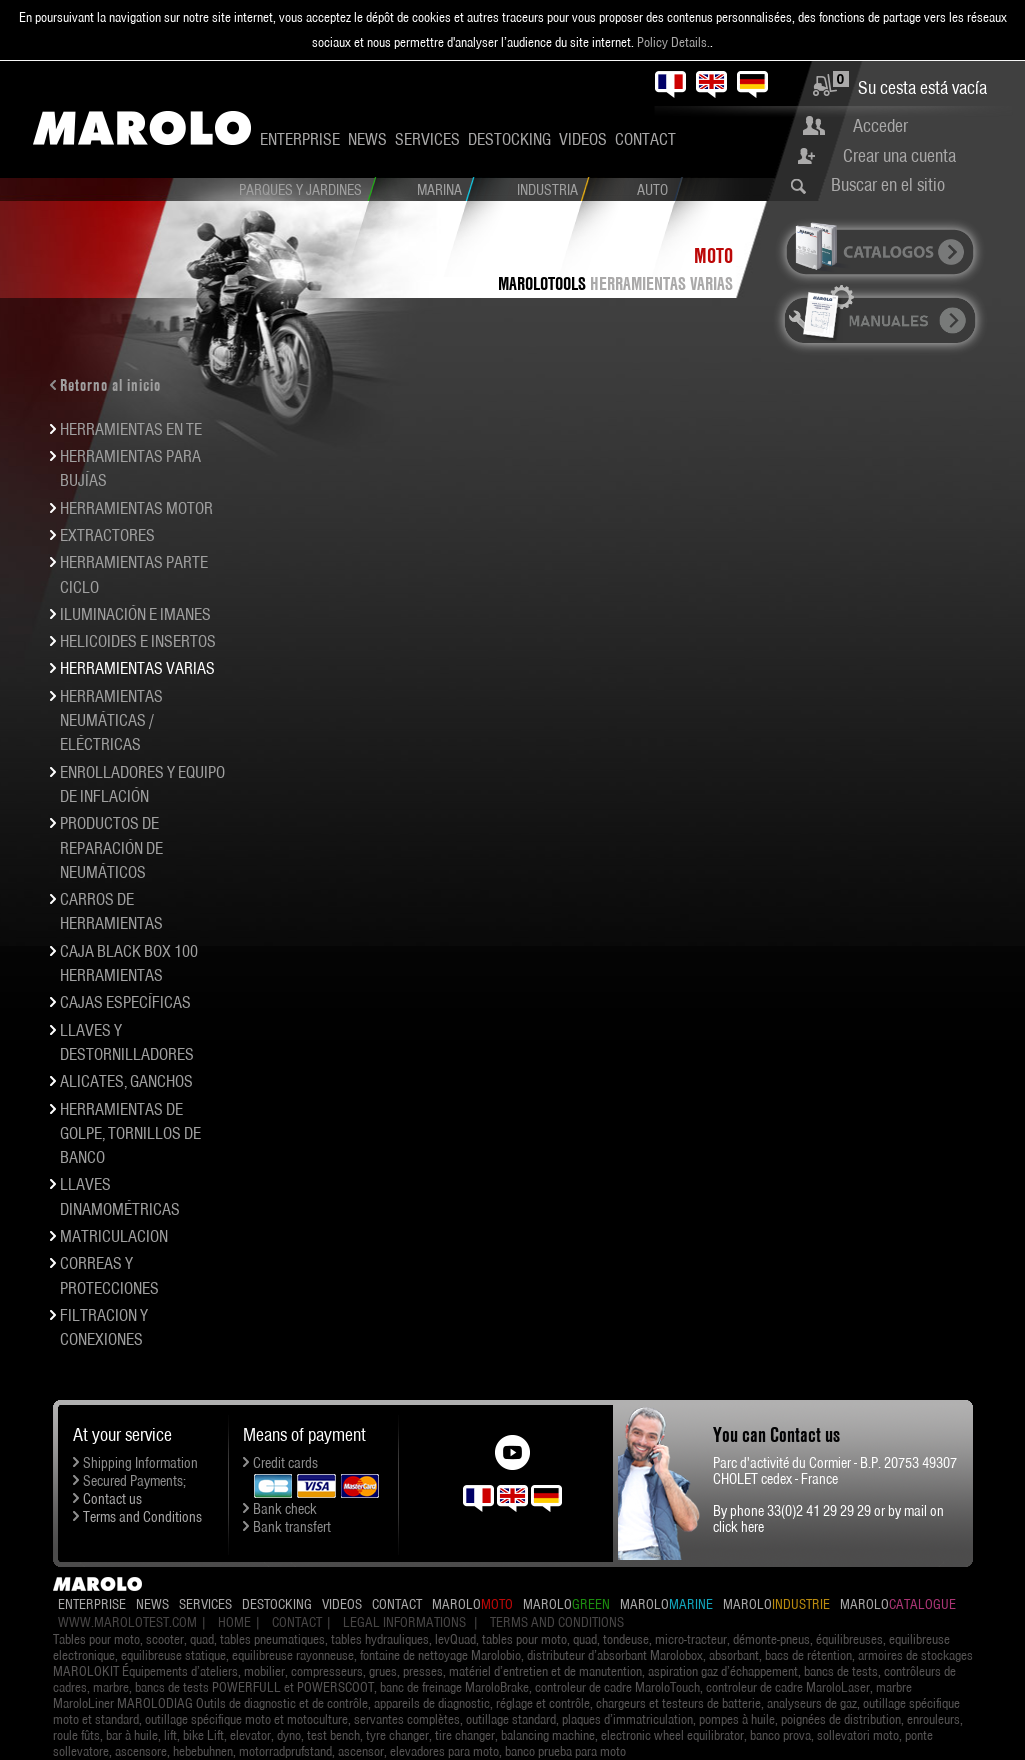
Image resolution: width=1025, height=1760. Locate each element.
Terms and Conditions (142, 1517)
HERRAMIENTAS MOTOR (136, 508)
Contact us (112, 1499)
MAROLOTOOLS (542, 283)
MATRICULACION (114, 1236)
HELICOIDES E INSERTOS (138, 641)
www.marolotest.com (127, 1622)
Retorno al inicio (110, 385)
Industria (547, 190)
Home (234, 1622)
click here (738, 1527)
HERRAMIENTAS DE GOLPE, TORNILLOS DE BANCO (130, 1133)
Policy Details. (673, 42)
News (367, 139)
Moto (713, 255)
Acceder (880, 125)
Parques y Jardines (300, 190)
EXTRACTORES (107, 535)
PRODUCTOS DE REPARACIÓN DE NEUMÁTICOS (111, 847)
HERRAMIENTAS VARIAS (661, 283)
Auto (652, 190)
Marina (439, 190)
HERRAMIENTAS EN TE (131, 429)
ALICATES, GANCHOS (126, 1081)
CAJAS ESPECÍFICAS (125, 1002)
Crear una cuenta (899, 155)
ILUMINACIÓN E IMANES (135, 614)
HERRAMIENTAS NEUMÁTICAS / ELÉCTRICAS (111, 720)
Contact (645, 139)
